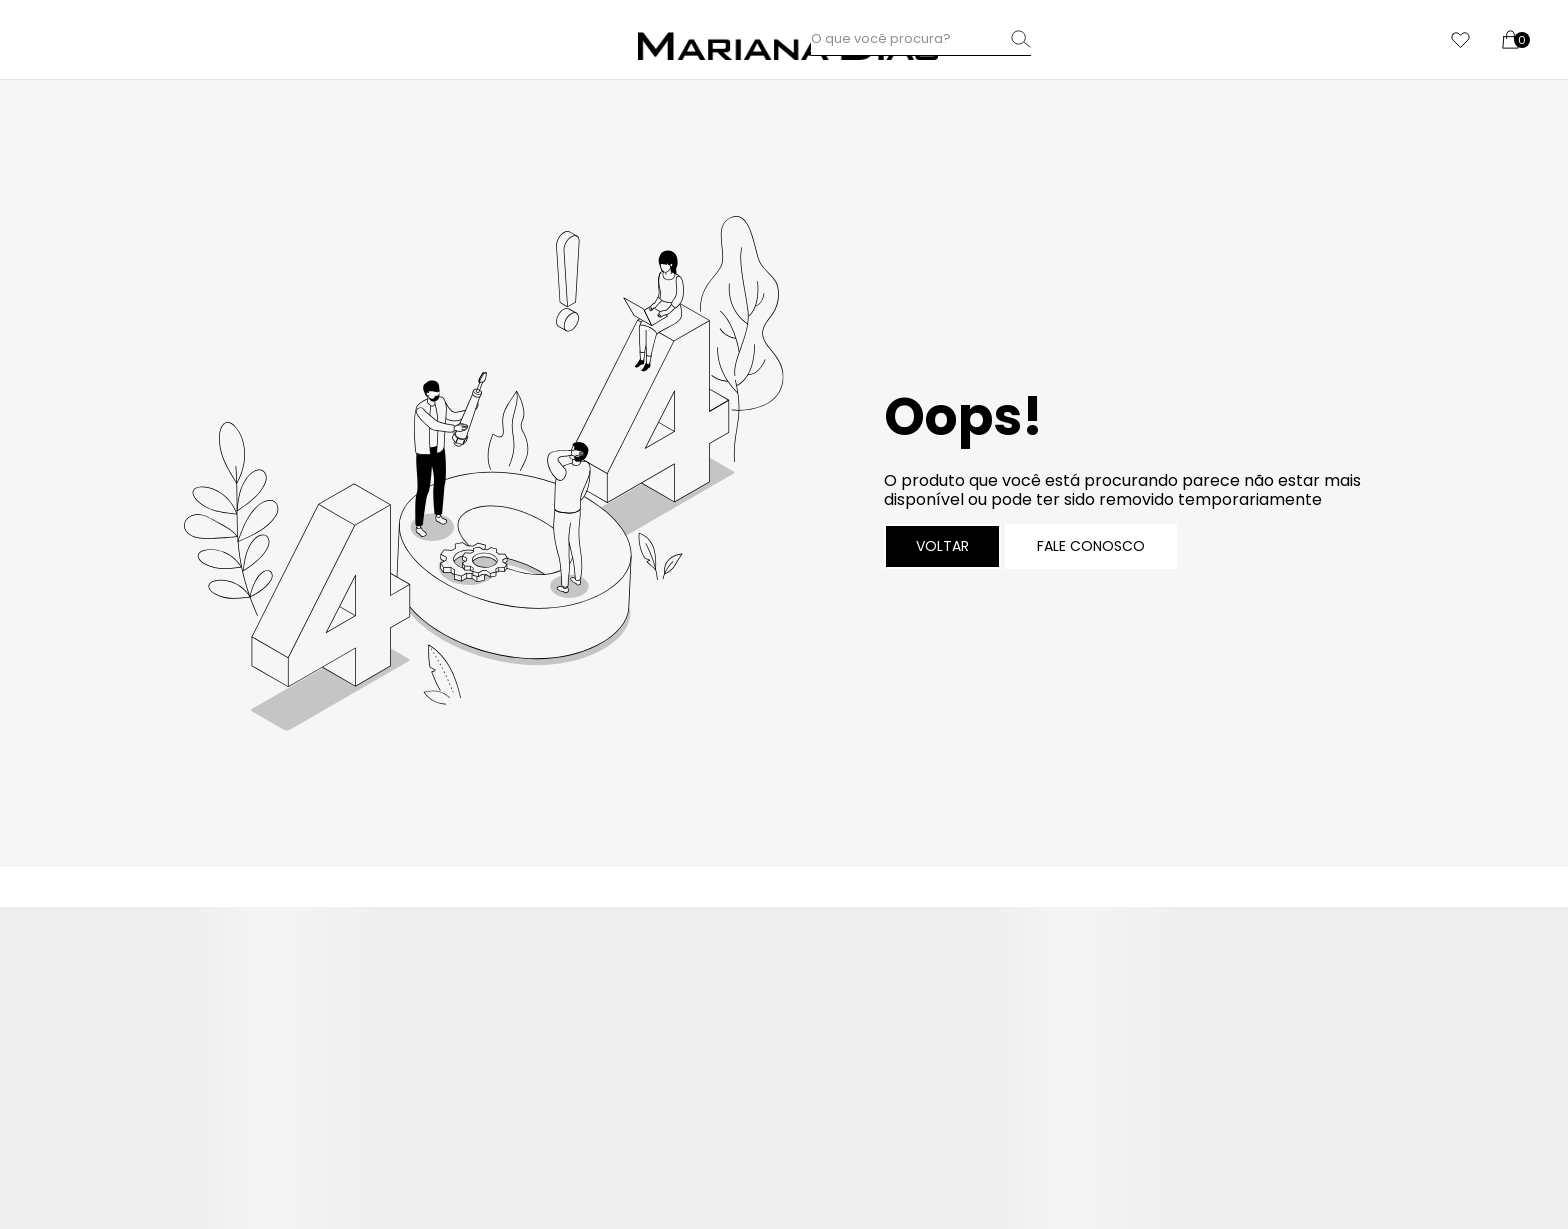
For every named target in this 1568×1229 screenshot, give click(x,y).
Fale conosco (1091, 546)
